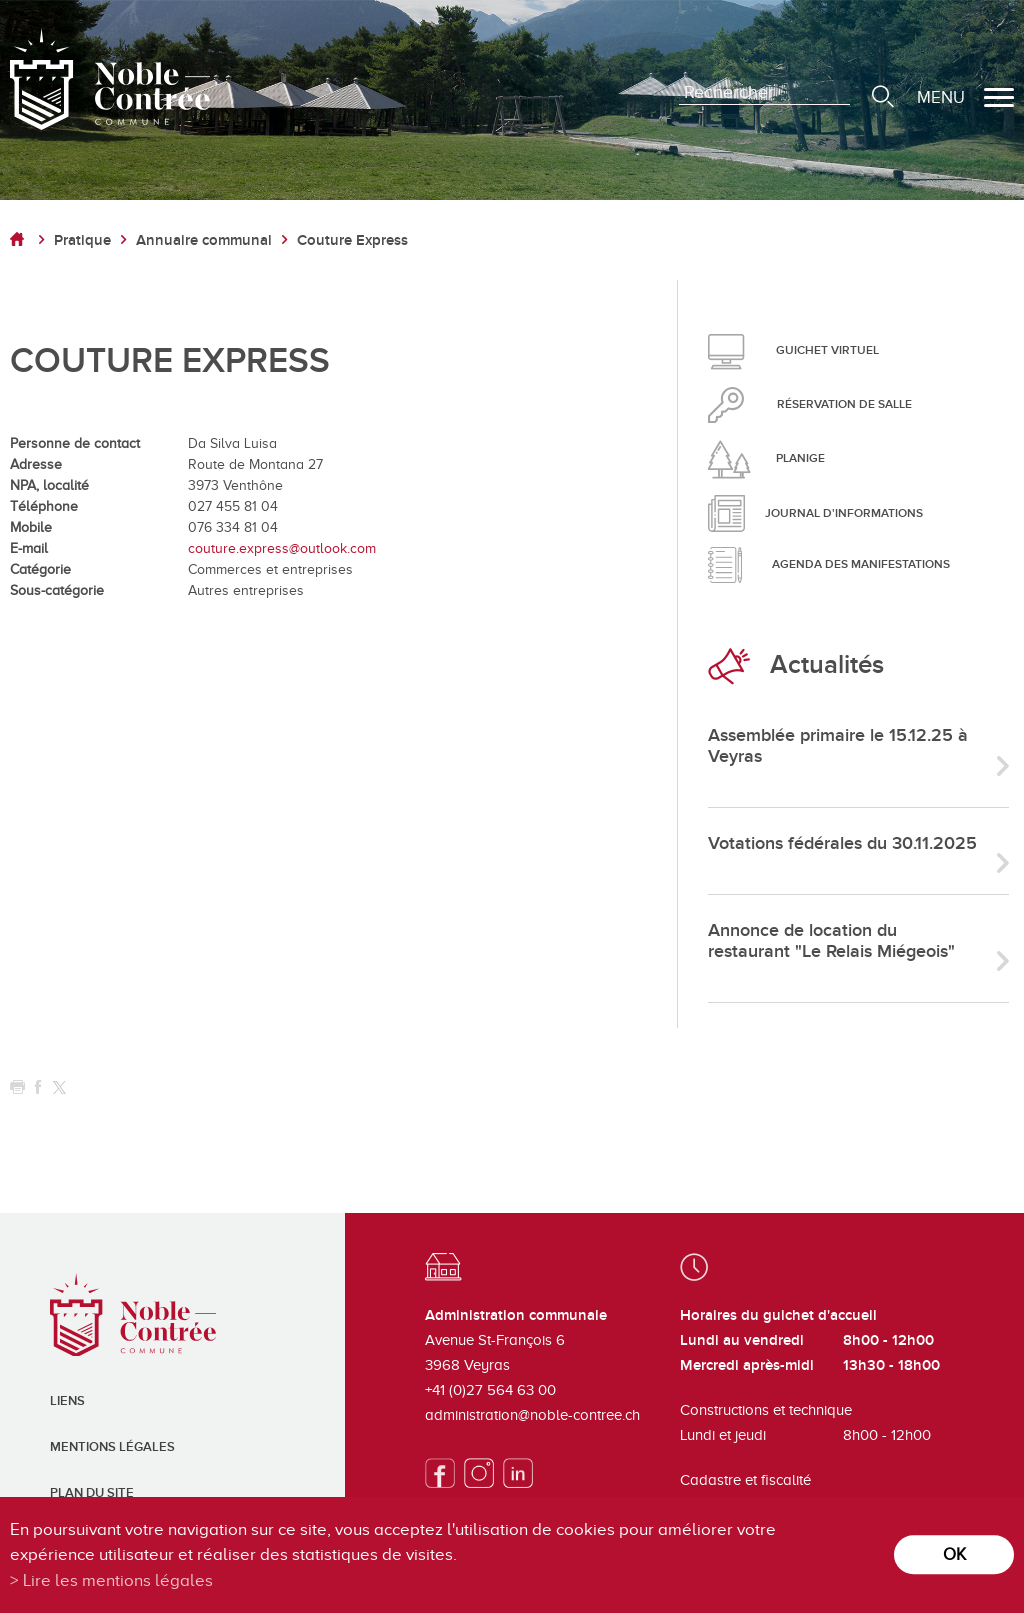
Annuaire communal (204, 240)
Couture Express (352, 240)
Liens (67, 1401)
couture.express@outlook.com (282, 548)
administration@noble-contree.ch (532, 1415)
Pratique (82, 240)
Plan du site (92, 1493)
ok (954, 1554)
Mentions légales (112, 1447)
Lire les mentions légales (118, 1580)
